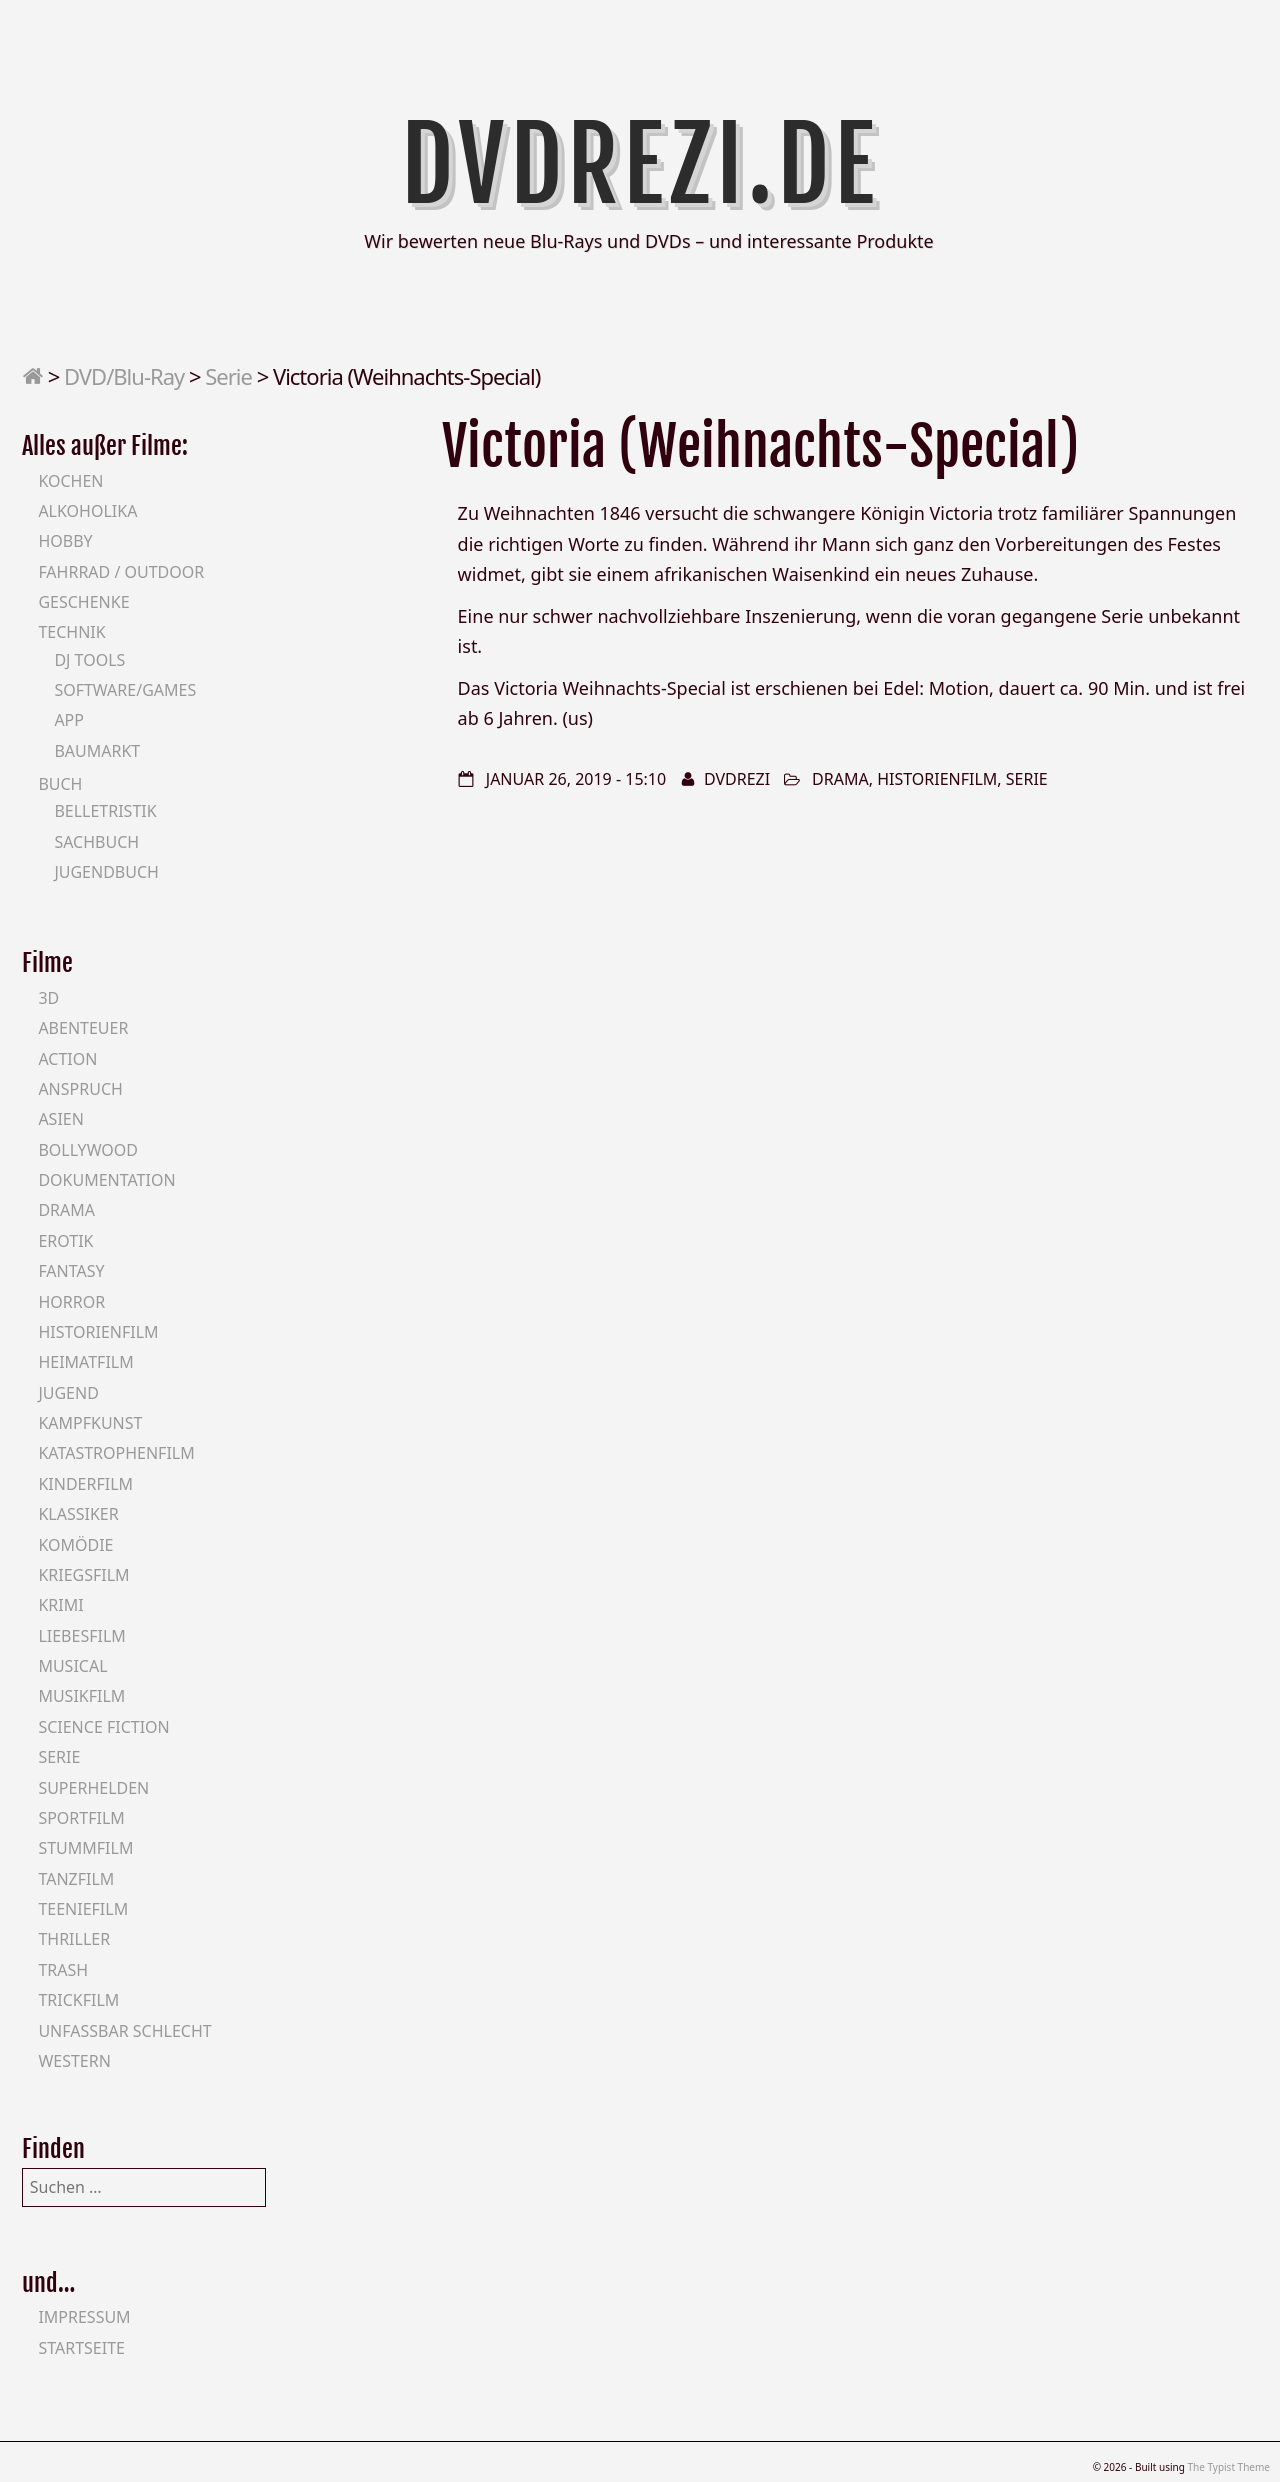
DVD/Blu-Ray (124, 376)
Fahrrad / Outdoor (121, 572)
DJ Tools (89, 660)
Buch (60, 784)
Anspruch (80, 1089)
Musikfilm (81, 1696)
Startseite (81, 2348)
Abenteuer (83, 1028)
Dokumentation (106, 1180)
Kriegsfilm (83, 1575)
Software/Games (125, 690)
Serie (228, 376)
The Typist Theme (1228, 2467)
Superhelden (93, 1788)
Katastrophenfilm (116, 1453)
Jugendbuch (106, 872)
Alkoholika (87, 511)
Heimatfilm (85, 1362)
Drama (840, 779)
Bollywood (88, 1150)
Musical (72, 1666)
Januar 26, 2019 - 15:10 (576, 779)
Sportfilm (81, 1818)
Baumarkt (97, 751)
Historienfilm (937, 779)
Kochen (70, 481)
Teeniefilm (83, 1909)
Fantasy (71, 1271)
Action (67, 1059)
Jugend (68, 1393)
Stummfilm (85, 1848)
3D (48, 998)
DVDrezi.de (640, 165)
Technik (71, 632)
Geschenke (83, 602)
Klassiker (78, 1514)
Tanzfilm (76, 1879)
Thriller (74, 1939)
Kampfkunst (90, 1423)
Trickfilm (78, 2000)
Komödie (75, 1545)
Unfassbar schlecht (124, 2031)
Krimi (60, 1605)
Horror (71, 1302)
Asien (61, 1119)
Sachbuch (96, 842)
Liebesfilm (81, 1636)
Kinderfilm (85, 1484)
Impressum (84, 2317)
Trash (63, 1970)
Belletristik (105, 811)
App (69, 720)
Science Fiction (103, 1727)
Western (74, 2061)
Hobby (65, 541)
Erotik (65, 1241)
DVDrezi (737, 779)
